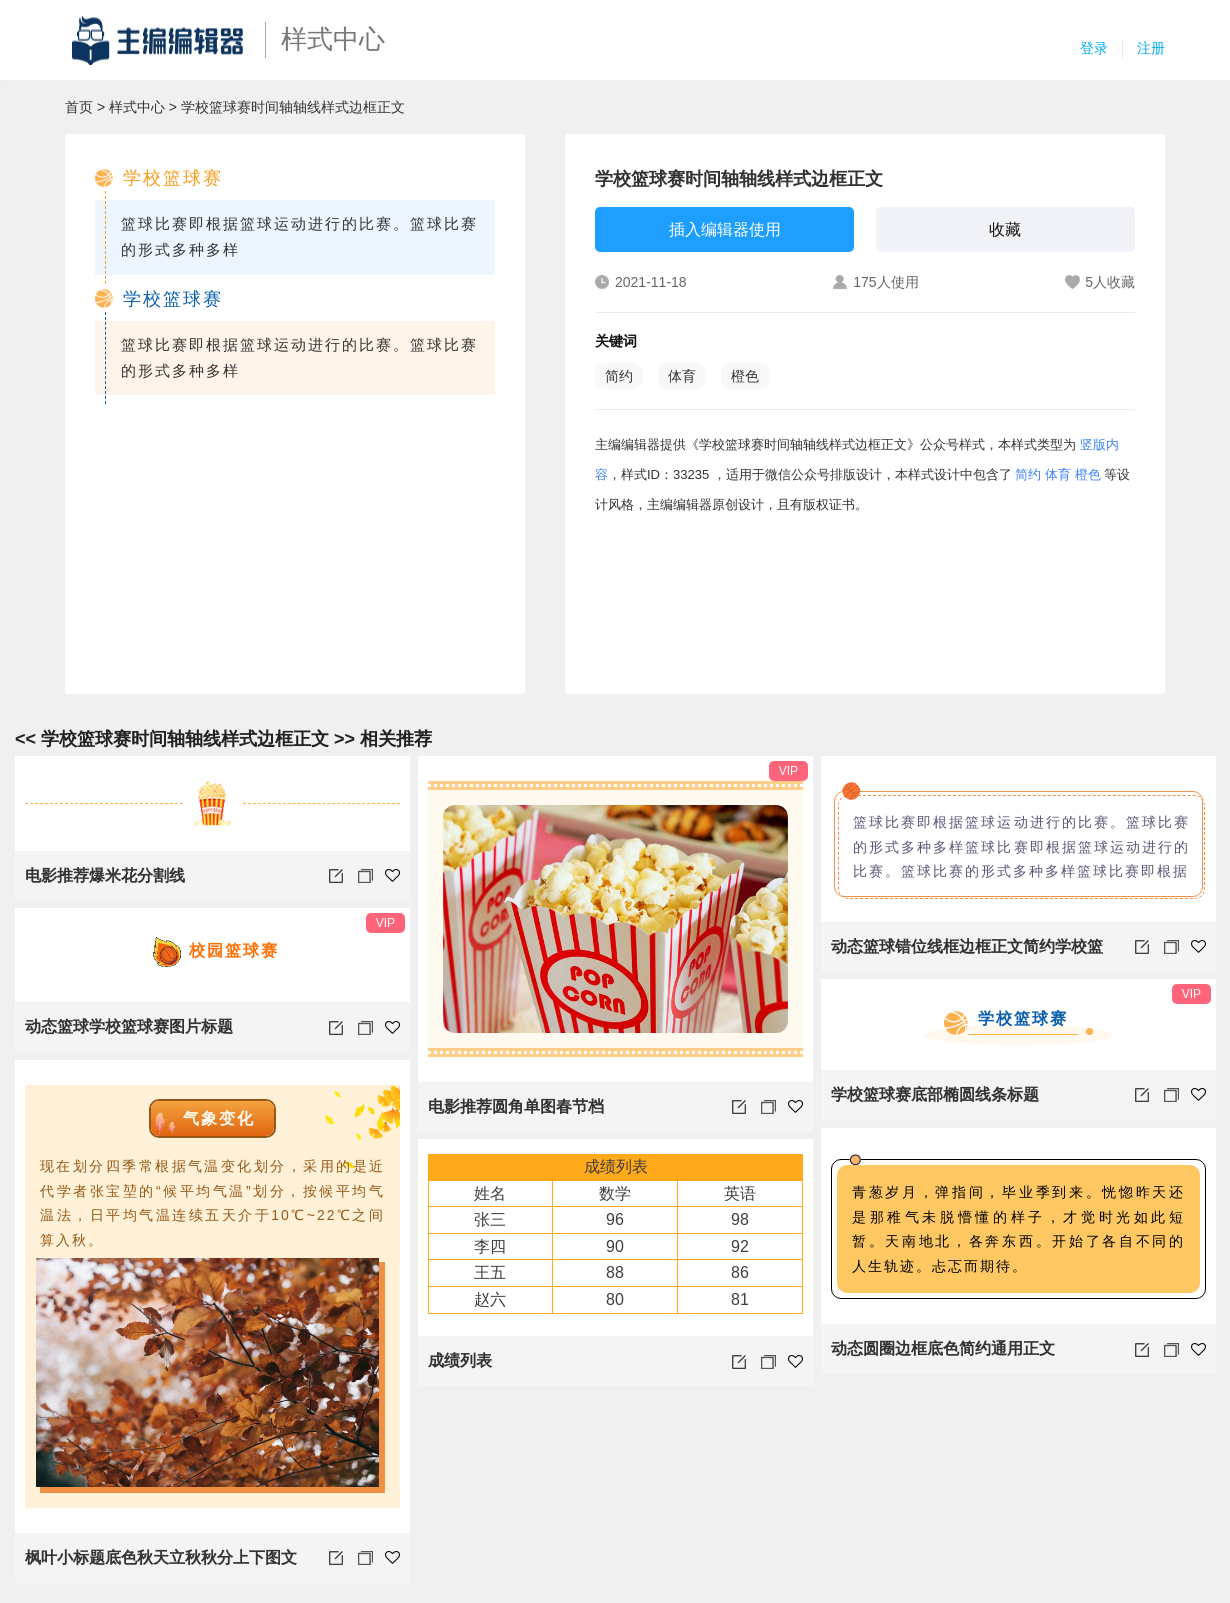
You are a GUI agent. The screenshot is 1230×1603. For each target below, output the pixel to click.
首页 (79, 107)
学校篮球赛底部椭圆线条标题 (935, 1094)
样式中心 (137, 107)
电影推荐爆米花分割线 (105, 875)
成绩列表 (460, 1360)
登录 (1094, 48)
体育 (682, 376)
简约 (619, 376)
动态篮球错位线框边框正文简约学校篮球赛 (967, 955)
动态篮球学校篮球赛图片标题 (129, 1026)
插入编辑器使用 (725, 229)
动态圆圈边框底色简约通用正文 (943, 1348)
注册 (1151, 48)
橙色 (745, 376)
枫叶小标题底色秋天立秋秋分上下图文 (161, 1557)
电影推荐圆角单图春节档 (516, 1106)
